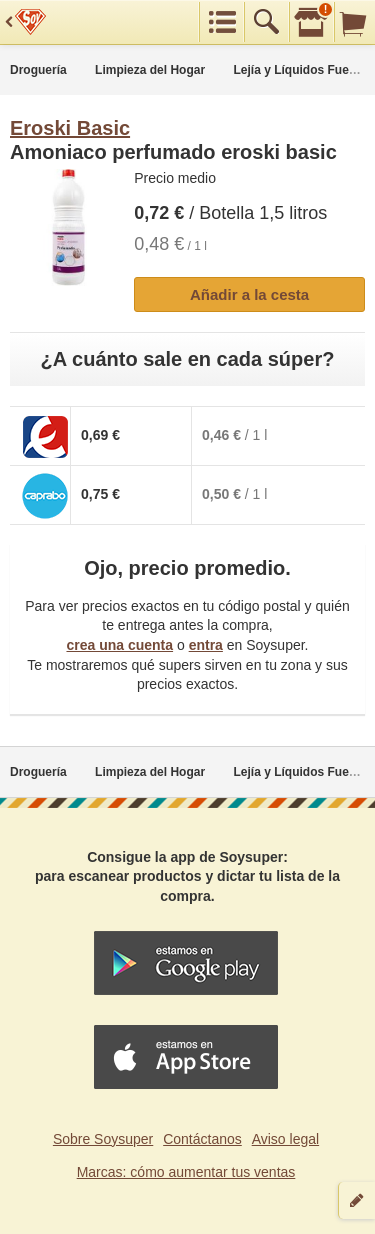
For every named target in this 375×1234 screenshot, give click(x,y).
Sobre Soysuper (103, 1139)
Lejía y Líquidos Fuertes (302, 70)
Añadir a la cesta (249, 294)
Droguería (38, 70)
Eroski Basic (70, 128)
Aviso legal (285, 1139)
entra (206, 645)
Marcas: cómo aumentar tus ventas (186, 1172)
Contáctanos (202, 1139)
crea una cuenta (119, 645)
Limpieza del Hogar (150, 70)
